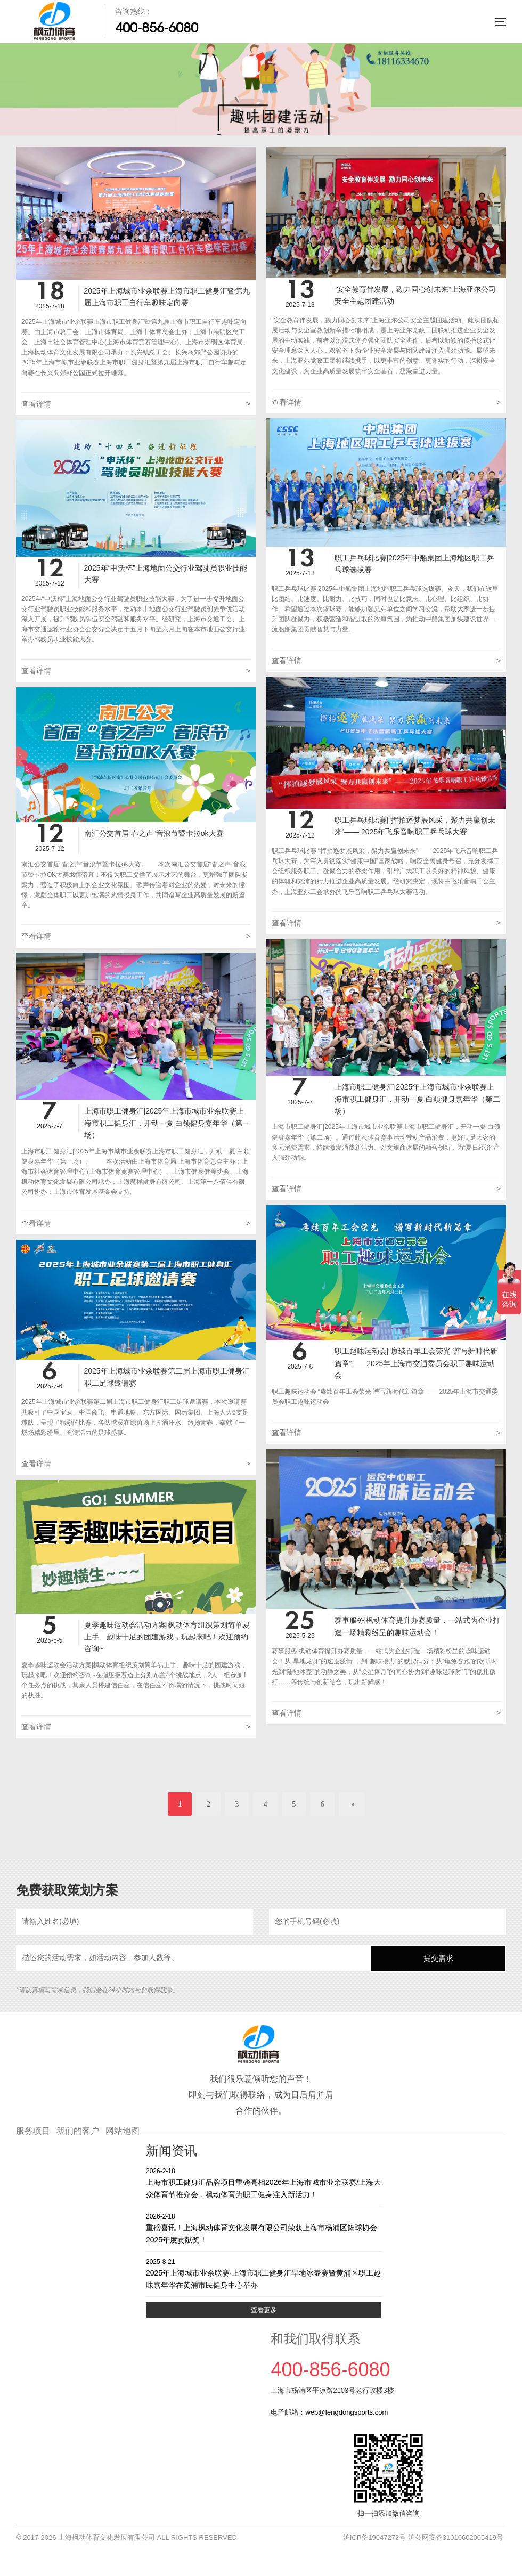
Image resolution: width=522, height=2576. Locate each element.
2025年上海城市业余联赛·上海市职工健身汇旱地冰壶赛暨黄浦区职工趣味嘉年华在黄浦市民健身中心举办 (263, 2273)
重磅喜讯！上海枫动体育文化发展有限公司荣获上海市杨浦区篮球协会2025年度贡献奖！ (263, 2228)
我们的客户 (77, 2130)
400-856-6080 (156, 28)
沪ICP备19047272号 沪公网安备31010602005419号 (423, 2537)
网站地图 (122, 2130)
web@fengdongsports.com (346, 2412)
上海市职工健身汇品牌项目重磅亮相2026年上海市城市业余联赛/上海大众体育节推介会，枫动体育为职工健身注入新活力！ (263, 2182)
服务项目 (33, 2130)
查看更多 (263, 2310)
